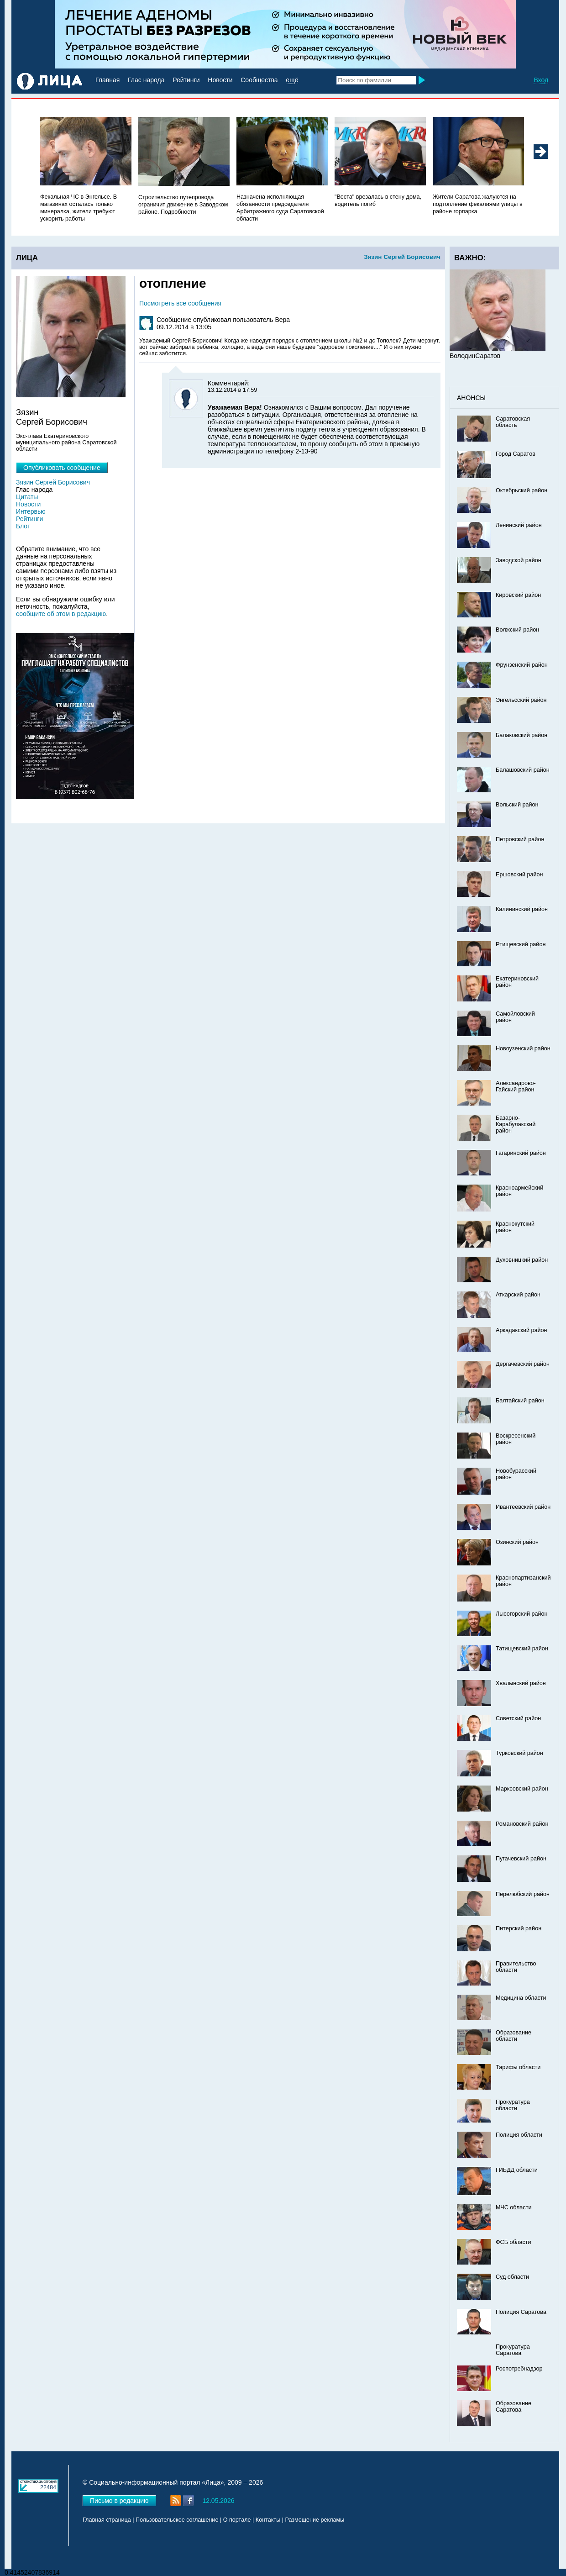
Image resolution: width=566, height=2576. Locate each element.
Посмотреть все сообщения (180, 303)
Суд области (512, 2277)
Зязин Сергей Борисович (402, 256)
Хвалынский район (521, 1683)
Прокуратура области (513, 2105)
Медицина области (521, 1998)
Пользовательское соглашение (177, 2520)
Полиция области (519, 2135)
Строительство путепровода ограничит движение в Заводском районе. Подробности (183, 204)
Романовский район (522, 1824)
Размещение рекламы (315, 2520)
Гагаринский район (521, 1153)
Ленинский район (519, 525)
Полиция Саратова (521, 2312)
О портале (237, 2520)
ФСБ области (513, 2242)
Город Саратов (515, 454)
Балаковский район (521, 735)
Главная (107, 80)
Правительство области (516, 1966)
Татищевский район (522, 1648)
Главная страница (107, 2520)
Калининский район (522, 909)
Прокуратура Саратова (513, 2350)
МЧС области (513, 2207)
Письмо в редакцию (119, 2500)
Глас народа (146, 80)
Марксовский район (522, 1789)
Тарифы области (518, 2067)
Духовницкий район (522, 1260)
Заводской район (518, 560)
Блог (23, 526)
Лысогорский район (521, 1614)
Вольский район (517, 804)
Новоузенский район (523, 1048)
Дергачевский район (523, 1364)
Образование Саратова (513, 2406)
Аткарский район (518, 1294)
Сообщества (259, 80)
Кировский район (518, 595)
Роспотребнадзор (519, 2368)
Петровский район (520, 839)
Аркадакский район (521, 1330)
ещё (292, 80)
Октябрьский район (521, 490)
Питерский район (518, 1928)
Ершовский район (519, 874)
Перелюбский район (523, 1894)
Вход (541, 80)
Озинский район (517, 1542)
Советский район (518, 1718)
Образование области (513, 2035)
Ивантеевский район (523, 1507)
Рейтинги (186, 80)
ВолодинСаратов (475, 355)
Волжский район (517, 630)
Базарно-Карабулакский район (515, 1124)
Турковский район (519, 1753)
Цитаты (27, 496)
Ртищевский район (520, 944)
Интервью (31, 511)
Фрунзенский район (522, 665)
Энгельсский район (521, 700)
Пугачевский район (521, 1858)
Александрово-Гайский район (516, 1086)
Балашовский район (523, 770)
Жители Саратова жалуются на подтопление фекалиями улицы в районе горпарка (478, 204)
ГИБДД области (517, 2170)
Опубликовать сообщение (61, 467)
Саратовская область (513, 422)
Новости (220, 80)
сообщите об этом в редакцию (61, 613)
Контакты (268, 2520)
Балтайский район (520, 1400)
